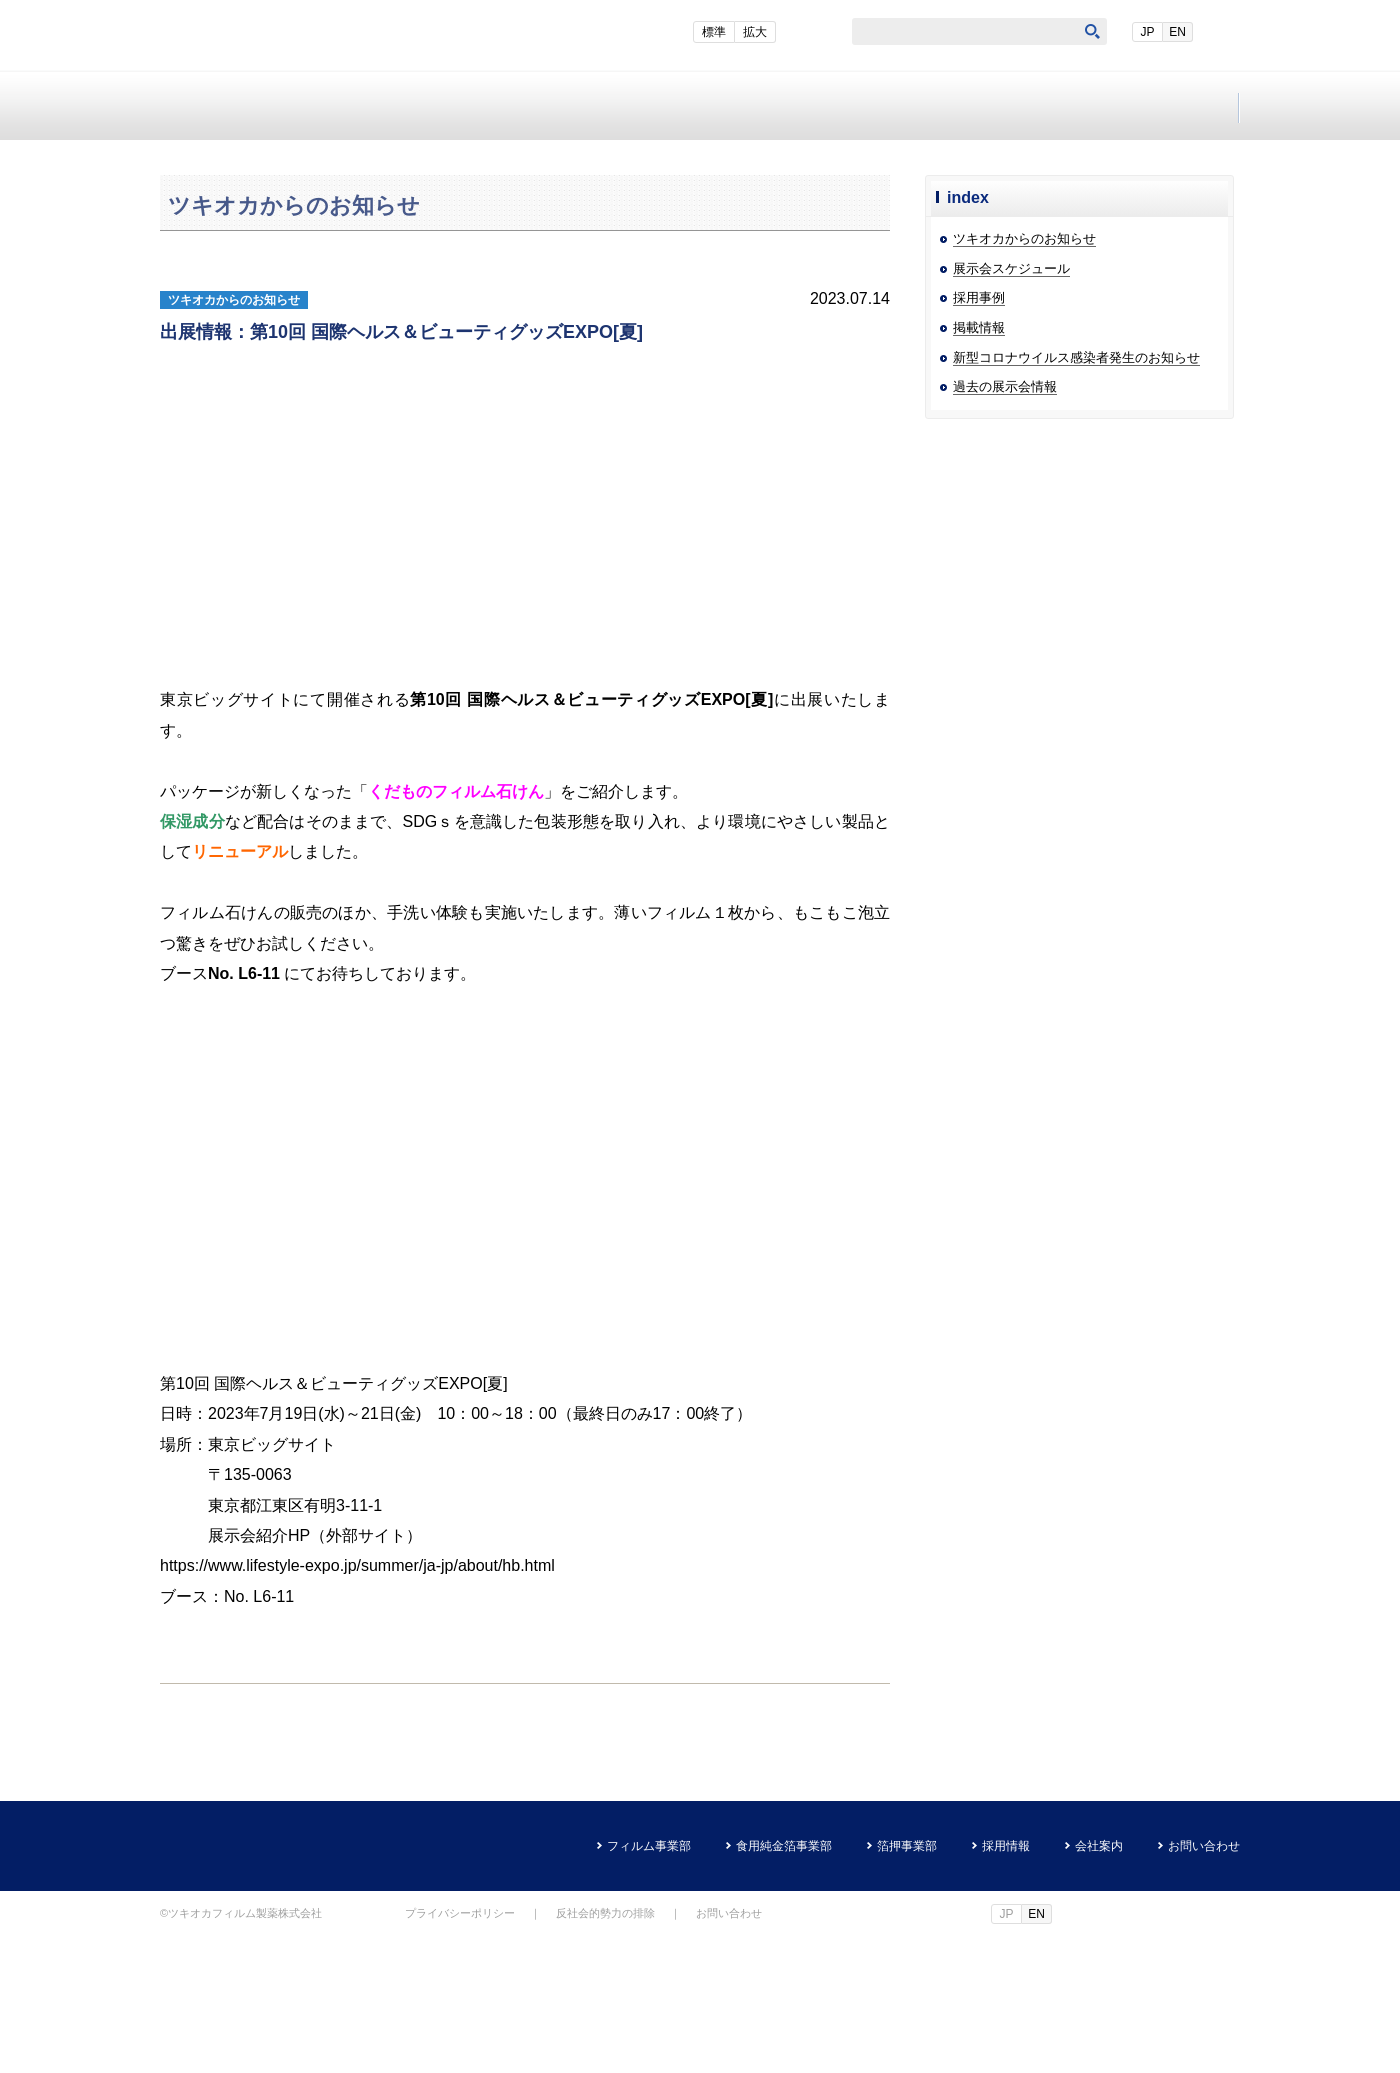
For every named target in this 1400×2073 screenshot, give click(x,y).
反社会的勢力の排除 (605, 2049)
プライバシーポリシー (460, 2049)
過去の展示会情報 (1005, 522)
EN (1222, 32)
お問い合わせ (1149, 106)
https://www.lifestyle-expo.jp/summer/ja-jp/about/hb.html (357, 1701)
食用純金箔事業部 (430, 106)
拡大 (810, 32)
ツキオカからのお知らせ (1024, 374)
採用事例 (979, 433)
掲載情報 (979, 463)
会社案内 (970, 106)
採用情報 (790, 106)
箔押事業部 (610, 106)
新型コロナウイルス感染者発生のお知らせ (1076, 493)
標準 (769, 32)
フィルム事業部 (250, 106)
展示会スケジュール (1011, 404)
